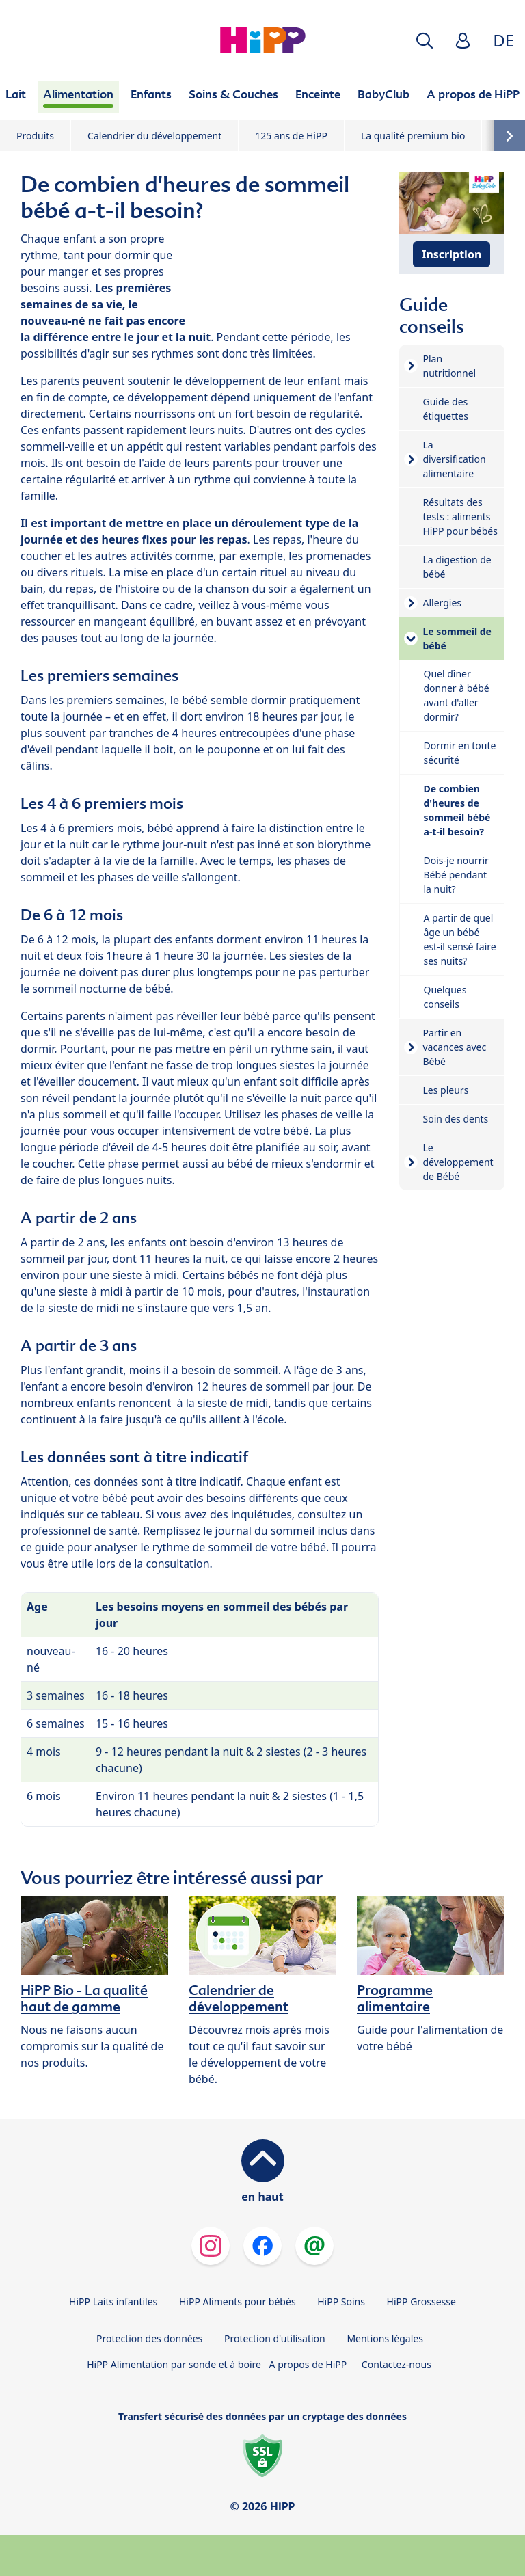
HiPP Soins (341, 2301)
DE (503, 40)
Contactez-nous (396, 2364)
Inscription (451, 254)
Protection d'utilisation (274, 2338)
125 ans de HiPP (291, 135)
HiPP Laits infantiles (113, 2301)
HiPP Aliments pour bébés (237, 2301)
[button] (424, 40)
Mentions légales (385, 2338)
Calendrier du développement (154, 135)
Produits (35, 135)
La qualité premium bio (413, 135)
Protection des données (149, 2338)
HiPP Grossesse (421, 2301)
